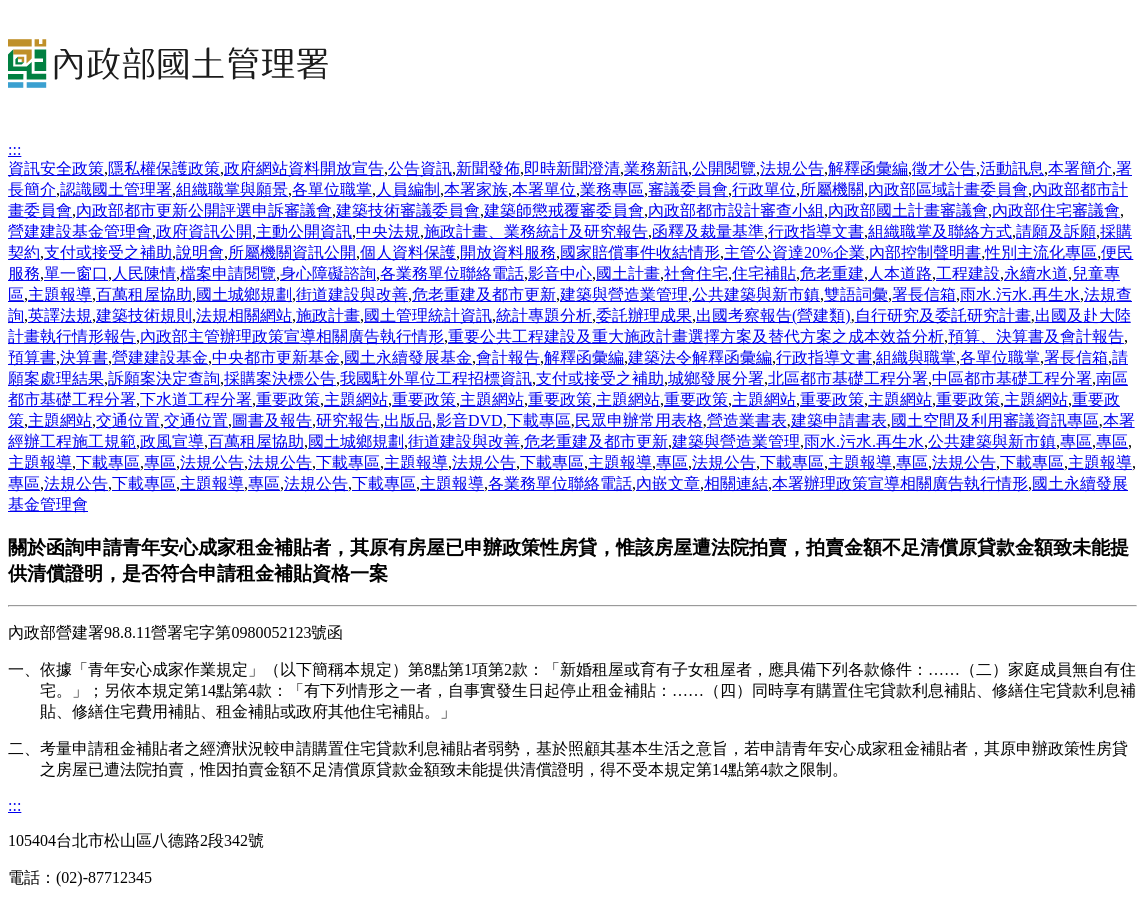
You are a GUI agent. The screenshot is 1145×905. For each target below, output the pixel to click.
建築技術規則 (144, 315)
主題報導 (60, 294)
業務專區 (612, 189)
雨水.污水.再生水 (1020, 294)
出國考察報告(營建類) (773, 315)
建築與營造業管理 (624, 294)
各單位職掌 (332, 189)
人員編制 (408, 189)
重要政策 (288, 399)
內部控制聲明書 (925, 252)
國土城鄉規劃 (244, 294)
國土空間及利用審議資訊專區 (995, 420)
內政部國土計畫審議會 (908, 210)
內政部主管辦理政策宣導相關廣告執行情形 (292, 336)
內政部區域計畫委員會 (948, 189)
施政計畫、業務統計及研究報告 (536, 231)
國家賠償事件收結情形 (640, 252)
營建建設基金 (160, 357)
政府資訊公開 (204, 231)
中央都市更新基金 (276, 357)
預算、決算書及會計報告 (1036, 336)
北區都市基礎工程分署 (848, 378)
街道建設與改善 (352, 294)
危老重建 (832, 273)
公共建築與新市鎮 (756, 294)
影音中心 (560, 273)
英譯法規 (60, 315)
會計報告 (508, 357)
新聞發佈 (488, 168)
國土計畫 (628, 273)
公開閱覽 (724, 168)
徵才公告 (944, 168)
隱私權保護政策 (164, 168)
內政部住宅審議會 (1056, 210)
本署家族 (476, 189)
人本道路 (900, 273)
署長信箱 (924, 294)
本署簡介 (1080, 168)
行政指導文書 (816, 231)
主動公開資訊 (304, 231)
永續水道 (1036, 273)
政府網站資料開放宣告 (304, 168)
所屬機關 (832, 189)
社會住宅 (696, 273)
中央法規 (388, 231)
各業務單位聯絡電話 (452, 273)
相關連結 (736, 483)
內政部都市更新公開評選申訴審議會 (204, 210)
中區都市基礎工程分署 (1012, 378)
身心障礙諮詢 (328, 273)
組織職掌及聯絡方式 (940, 231)
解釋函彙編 (868, 168)
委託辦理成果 (644, 315)
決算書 (84, 357)
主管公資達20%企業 (794, 252)
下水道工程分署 (196, 399)
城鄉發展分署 (716, 378)
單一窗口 (76, 273)
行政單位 (764, 189)
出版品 (408, 420)
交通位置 (128, 420)
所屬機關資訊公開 (292, 252)
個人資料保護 (408, 252)
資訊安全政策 (56, 168)
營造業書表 (747, 420)
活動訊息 (1012, 168)
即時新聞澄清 (572, 168)
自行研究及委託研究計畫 (943, 315)
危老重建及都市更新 (484, 294)
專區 (1076, 441)
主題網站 (356, 399)
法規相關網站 (244, 315)
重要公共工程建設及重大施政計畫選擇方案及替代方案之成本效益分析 (696, 336)
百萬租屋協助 (144, 294)
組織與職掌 (916, 357)
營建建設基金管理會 (80, 231)
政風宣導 (172, 441)
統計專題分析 (544, 315)
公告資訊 (420, 168)
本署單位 (544, 189)
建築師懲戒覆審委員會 (564, 210)
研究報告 (348, 420)
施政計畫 (328, 315)
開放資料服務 (508, 252)
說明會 (200, 252)
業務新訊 (656, 168)
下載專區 (539, 420)
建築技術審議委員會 (408, 210)
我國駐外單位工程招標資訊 (436, 378)
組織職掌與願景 (232, 189)
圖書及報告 (272, 420)
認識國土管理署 (116, 189)
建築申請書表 (839, 420)
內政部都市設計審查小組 (736, 210)
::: (14, 149)
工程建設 (968, 273)
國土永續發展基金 (408, 357)
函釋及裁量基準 (708, 231)
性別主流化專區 (1041, 252)
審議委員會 (688, 189)
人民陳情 (144, 273)
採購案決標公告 (280, 378)
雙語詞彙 (856, 294)
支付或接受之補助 (108, 252)
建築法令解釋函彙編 (700, 357)
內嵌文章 (668, 483)
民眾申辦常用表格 (639, 420)
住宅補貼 (764, 273)
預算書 (32, 357)
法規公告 (792, 168)
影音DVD (469, 420)
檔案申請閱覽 (228, 273)
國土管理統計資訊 (428, 315)
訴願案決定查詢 (164, 378)
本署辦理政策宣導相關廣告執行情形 (900, 483)
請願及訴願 (1056, 231)
